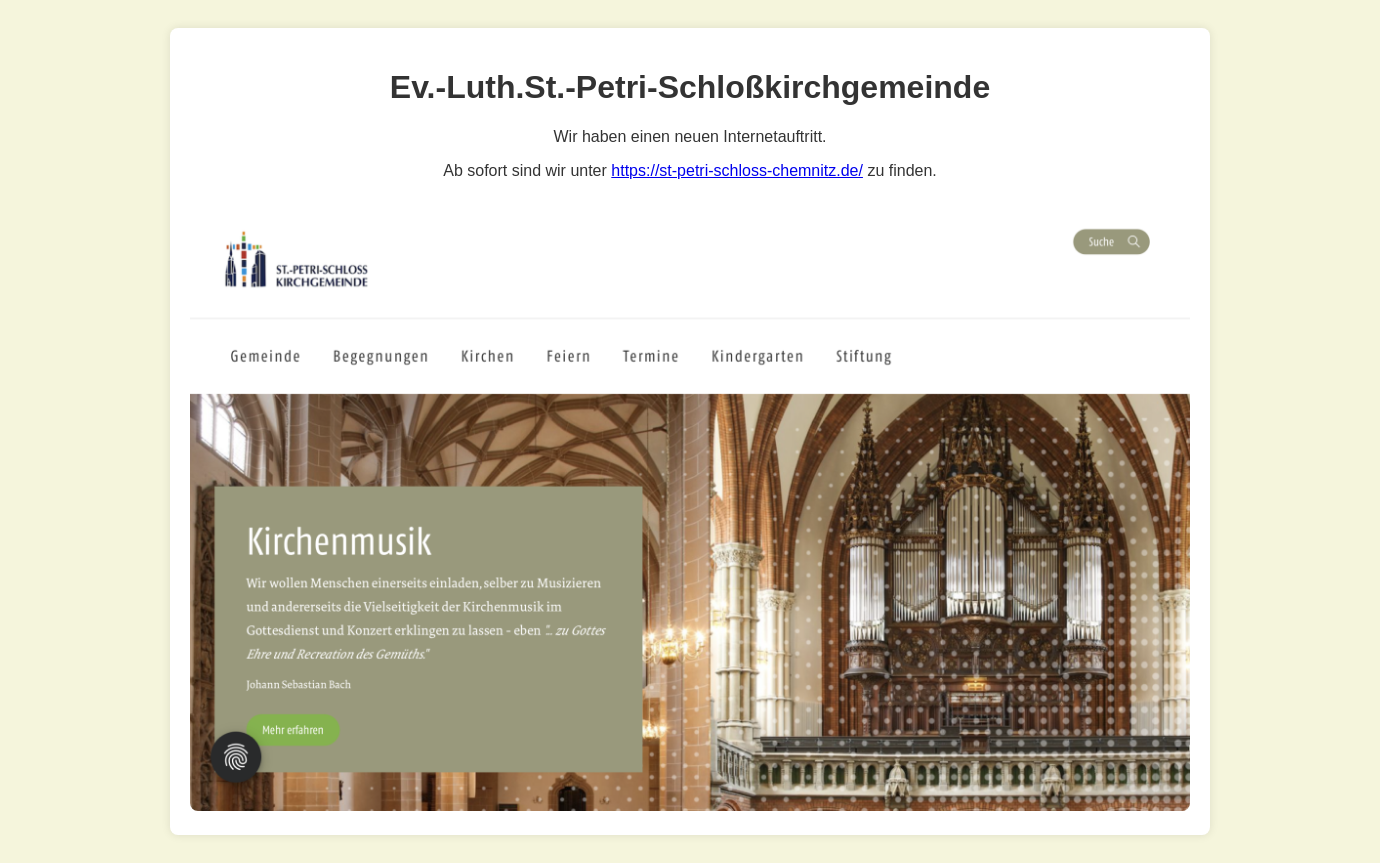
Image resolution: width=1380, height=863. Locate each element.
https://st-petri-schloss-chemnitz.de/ (737, 170)
